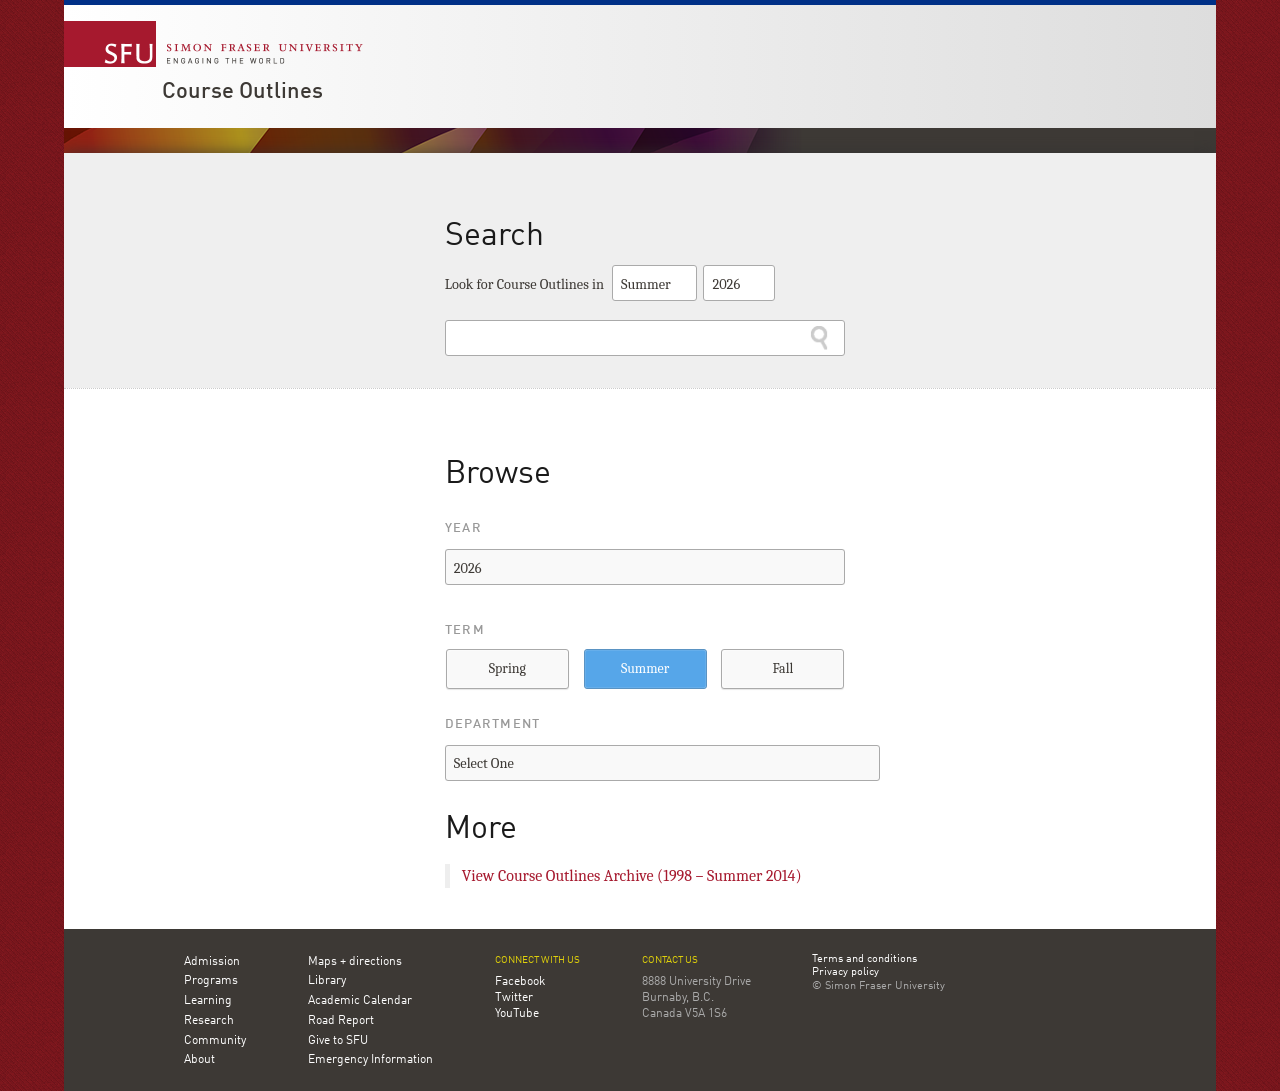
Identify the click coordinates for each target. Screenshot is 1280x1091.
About (199, 1060)
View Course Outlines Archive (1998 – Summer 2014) (632, 876)
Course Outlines (242, 92)
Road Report (341, 1021)
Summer (645, 668)
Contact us (670, 960)
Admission (212, 962)
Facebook (520, 982)
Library (327, 981)
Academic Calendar (360, 1001)
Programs (211, 981)
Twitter (514, 998)
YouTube (517, 1014)
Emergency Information (370, 1060)
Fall (782, 668)
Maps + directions (355, 962)
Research (209, 1021)
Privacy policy (845, 973)
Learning (208, 1001)
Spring (507, 668)
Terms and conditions (864, 960)
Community (215, 1041)
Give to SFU (338, 1041)
